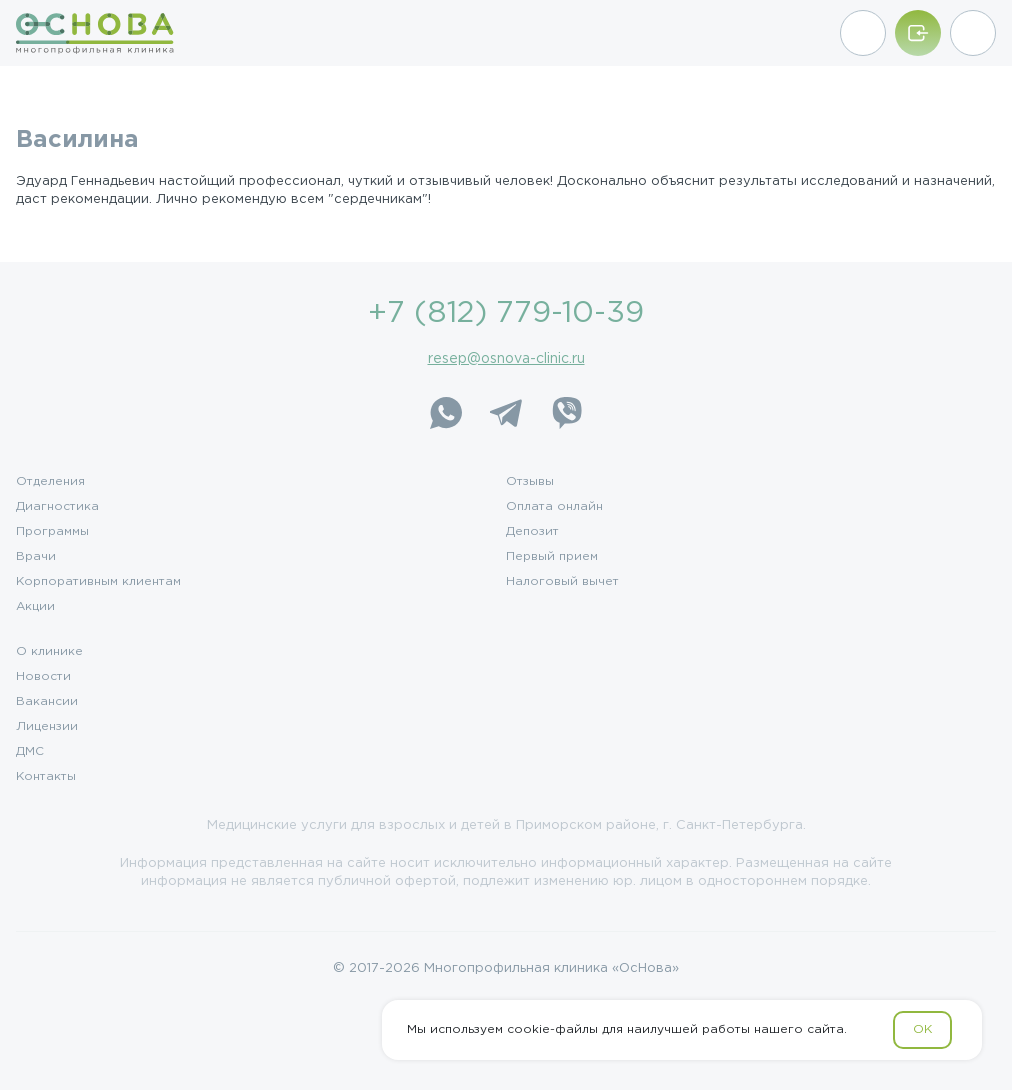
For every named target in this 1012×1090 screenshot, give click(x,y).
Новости (43, 677)
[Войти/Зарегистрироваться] (918, 33)
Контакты (46, 777)
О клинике (49, 652)
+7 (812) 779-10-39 (506, 313)
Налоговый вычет (562, 582)
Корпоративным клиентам (98, 582)
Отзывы (530, 482)
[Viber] (566, 413)
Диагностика (57, 507)
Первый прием (552, 557)
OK (922, 1029)
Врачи (36, 557)
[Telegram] (506, 413)
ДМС (30, 752)
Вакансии (47, 702)
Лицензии (47, 727)
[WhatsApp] (446, 413)
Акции (35, 607)
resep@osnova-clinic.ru (506, 359)
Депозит (532, 532)
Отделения (50, 482)
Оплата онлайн (554, 507)
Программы (52, 532)
